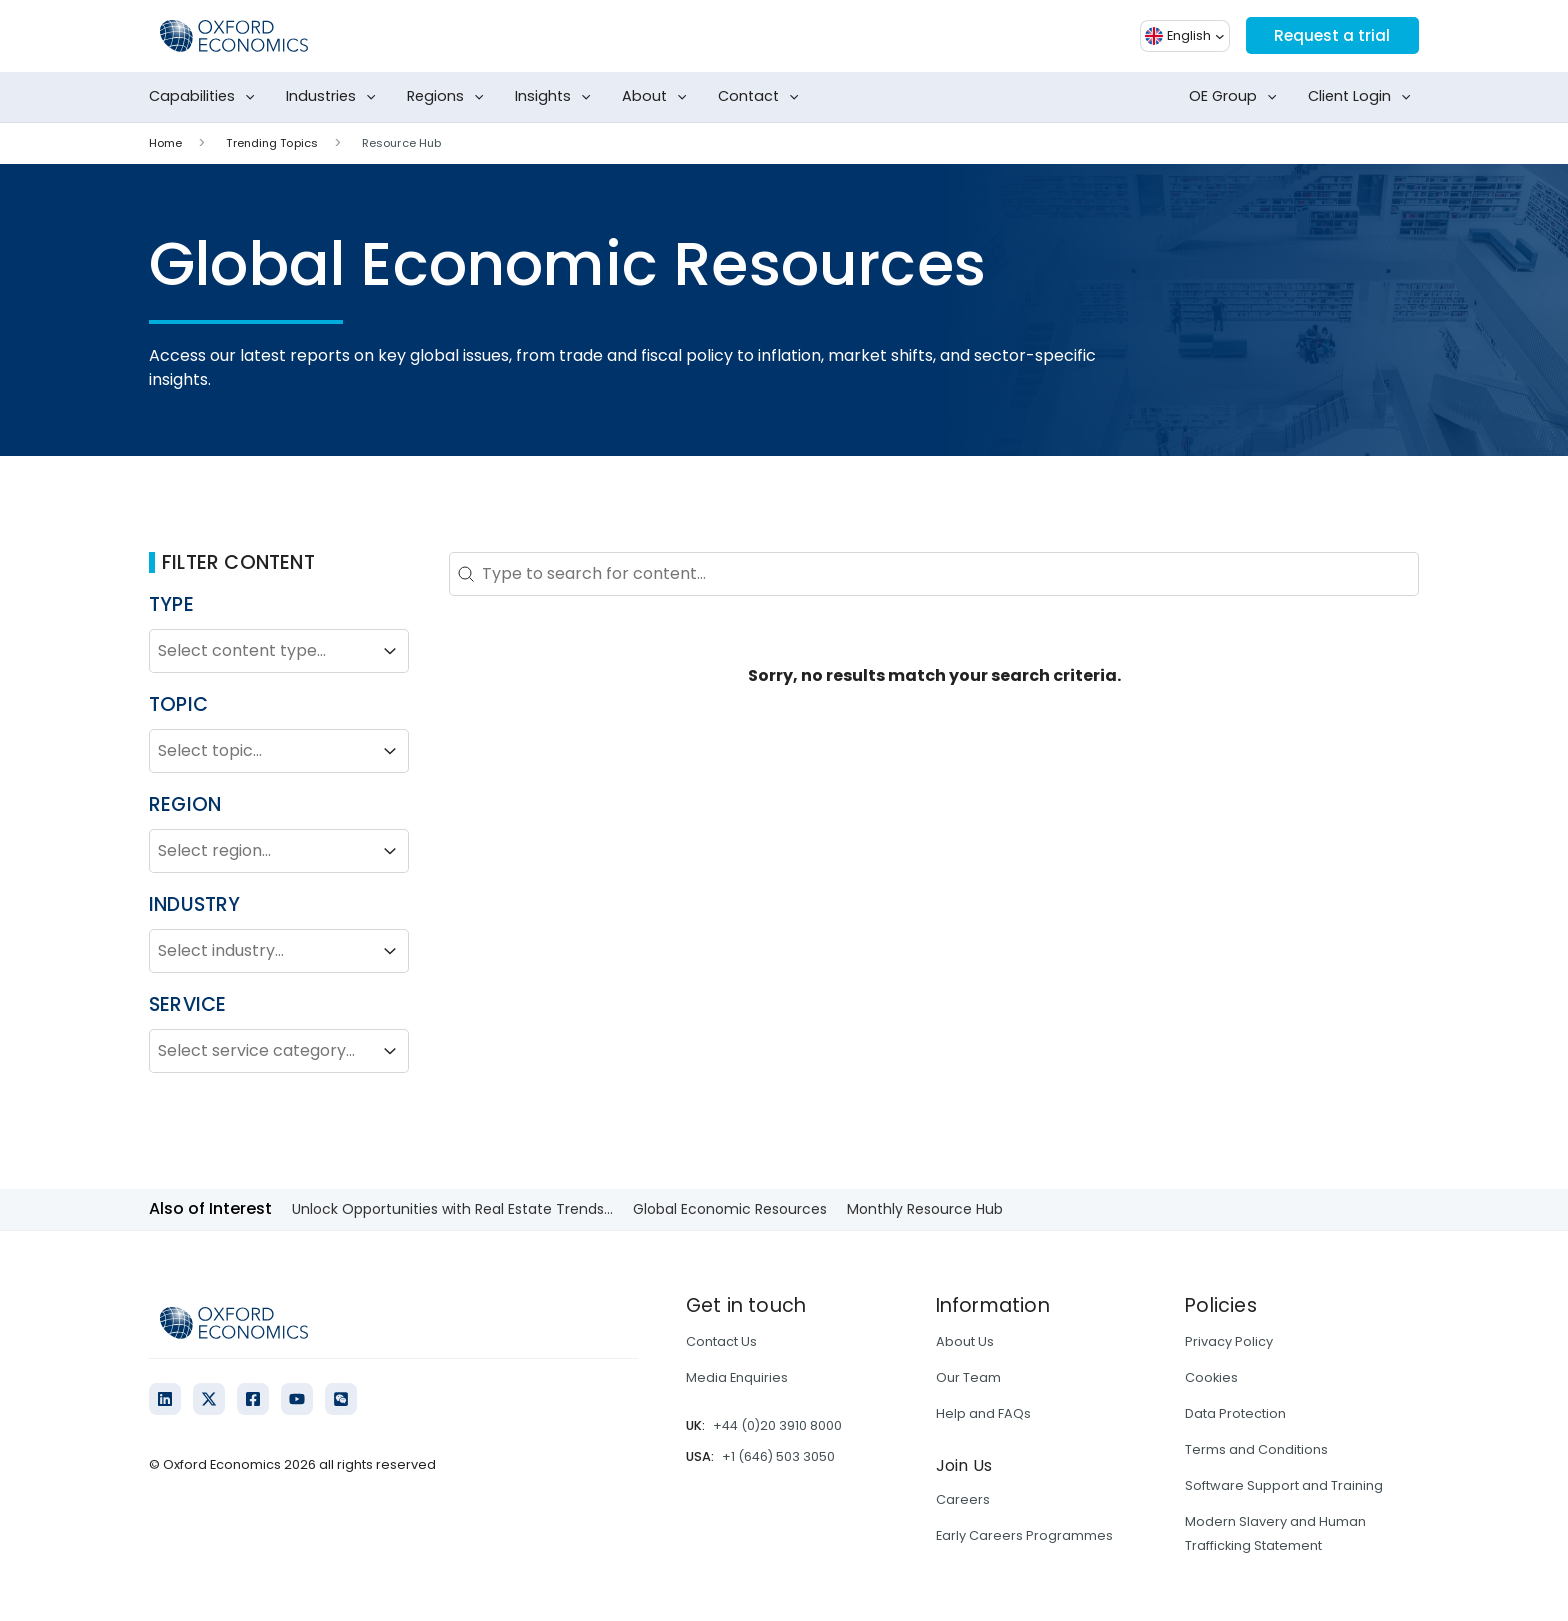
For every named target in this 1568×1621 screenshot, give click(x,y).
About (658, 97)
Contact (762, 97)
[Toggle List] (390, 651)
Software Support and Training (1284, 1485)
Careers (963, 1499)
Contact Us (721, 1341)
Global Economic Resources (730, 1209)
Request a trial (1330, 35)
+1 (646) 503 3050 (778, 1456)
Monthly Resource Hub (925, 1209)
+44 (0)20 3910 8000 (777, 1425)
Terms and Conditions (1256, 1449)
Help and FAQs (983, 1413)
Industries (335, 97)
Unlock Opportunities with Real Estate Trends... (452, 1209)
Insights (557, 97)
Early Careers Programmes (1024, 1535)
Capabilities (206, 97)
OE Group (1237, 97)
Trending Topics (272, 143)
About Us (965, 1341)
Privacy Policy (1229, 1341)
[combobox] (261, 651)
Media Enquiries (737, 1377)
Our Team (968, 1377)
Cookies (1211, 1377)
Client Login (1363, 97)
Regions (449, 97)
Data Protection (1235, 1413)
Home (165, 143)
